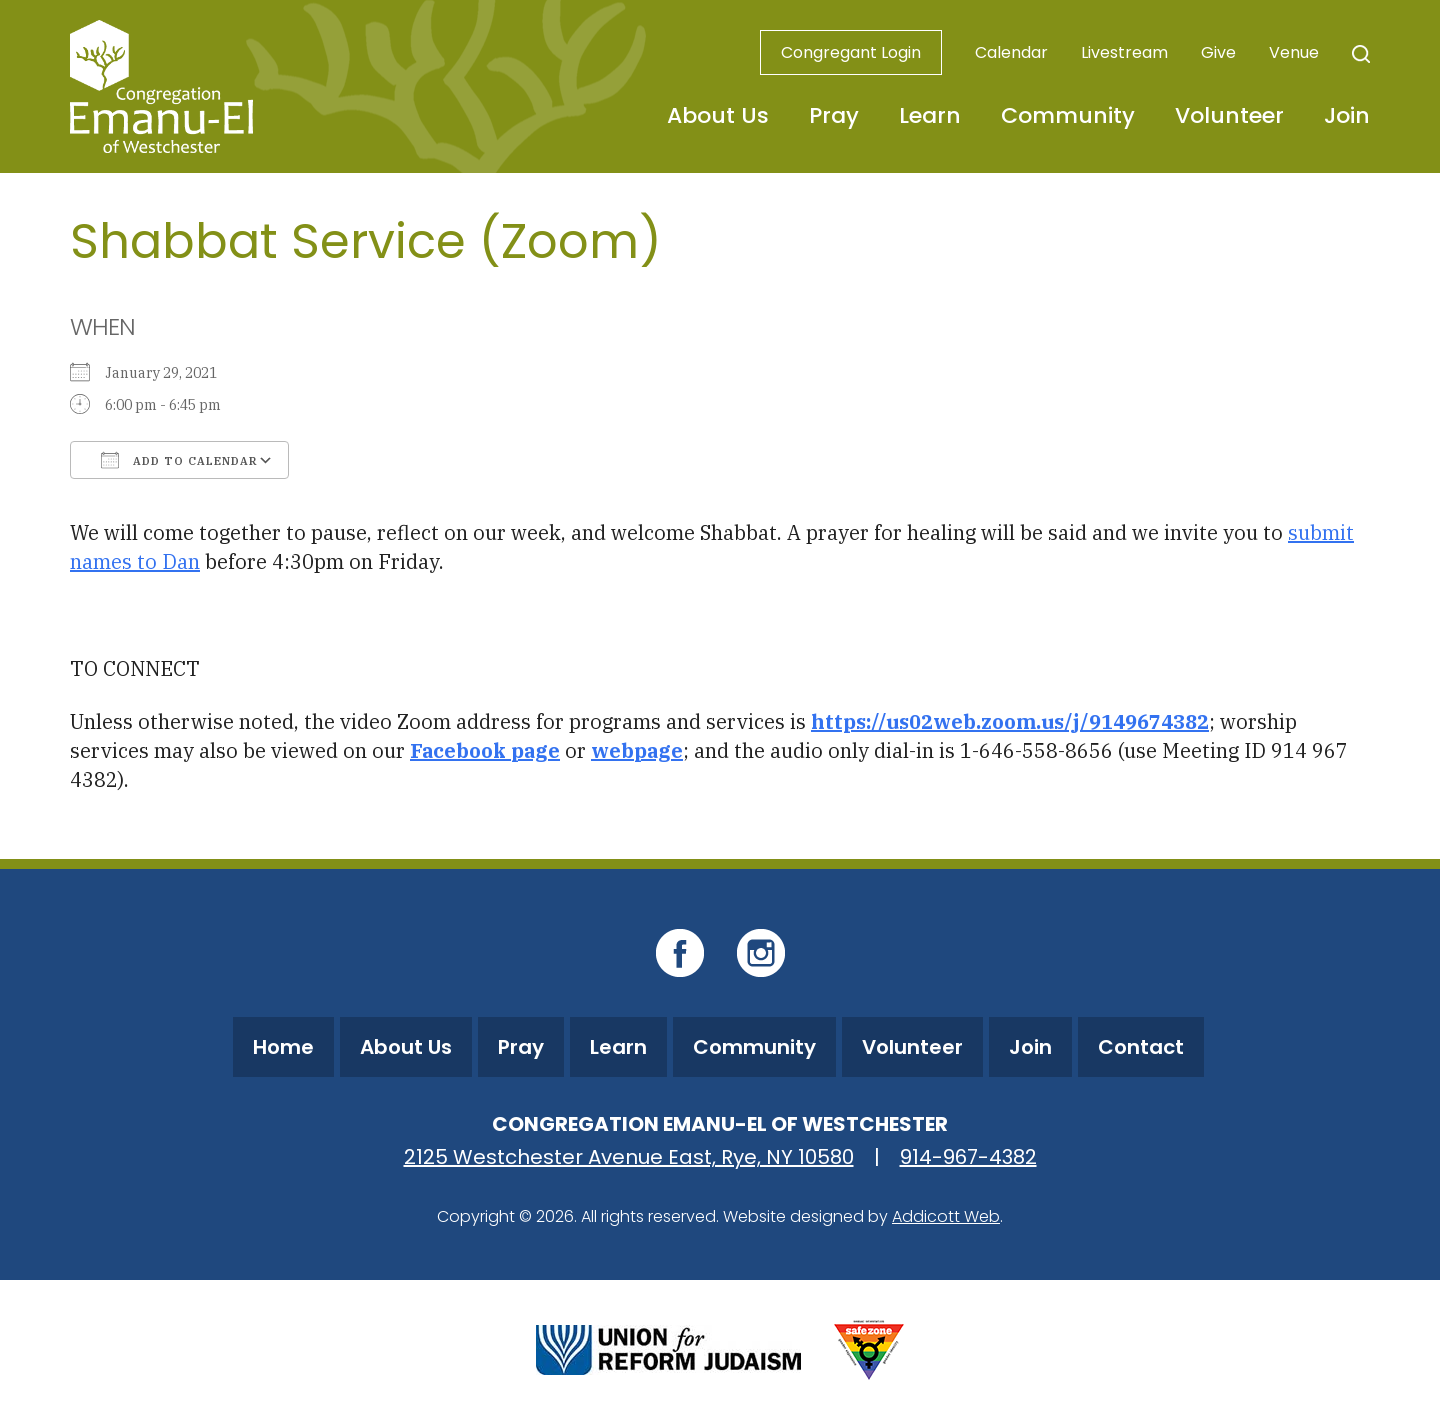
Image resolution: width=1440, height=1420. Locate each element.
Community (1068, 115)
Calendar (1011, 52)
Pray (834, 115)
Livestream (1124, 52)
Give (1218, 52)
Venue (1294, 52)
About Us (718, 115)
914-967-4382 (968, 1157)
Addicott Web (946, 1216)
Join (1347, 115)
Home (283, 1047)
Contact (1141, 1047)
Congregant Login (851, 52)
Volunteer (1229, 115)
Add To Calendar (179, 460)
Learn (930, 115)
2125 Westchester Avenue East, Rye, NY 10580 (629, 1157)
